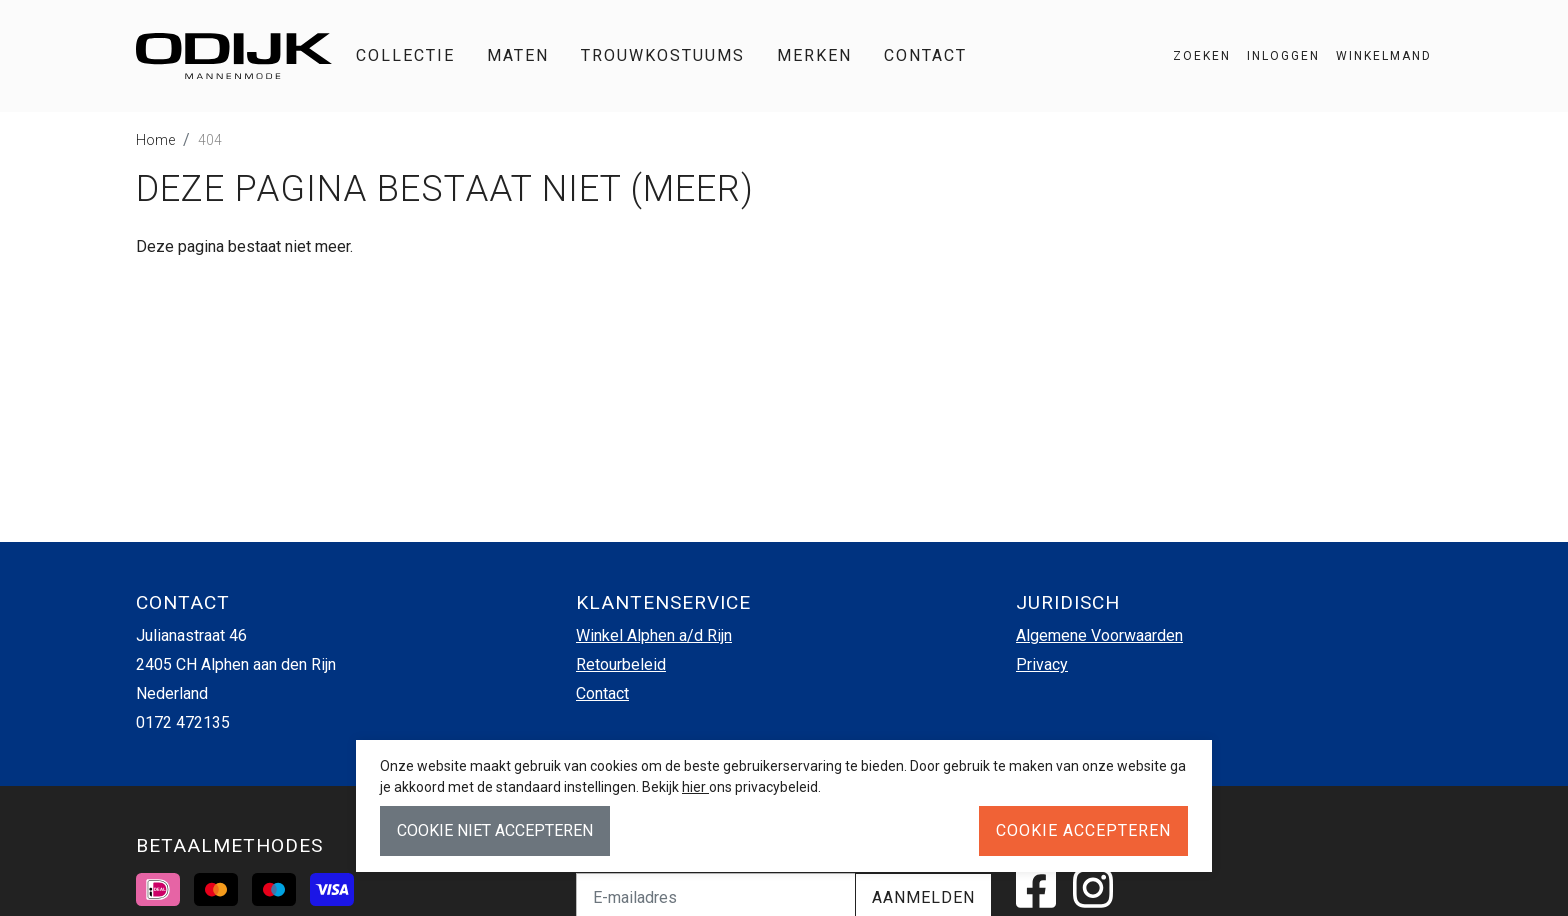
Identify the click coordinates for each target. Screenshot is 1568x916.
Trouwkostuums (663, 55)
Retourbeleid (621, 664)
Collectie (405, 55)
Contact (925, 55)
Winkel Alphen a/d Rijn (654, 635)
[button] (1376, 56)
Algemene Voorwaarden (1099, 635)
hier (695, 787)
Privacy (1042, 664)
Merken (814, 55)
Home (155, 140)
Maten (518, 55)
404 (210, 140)
